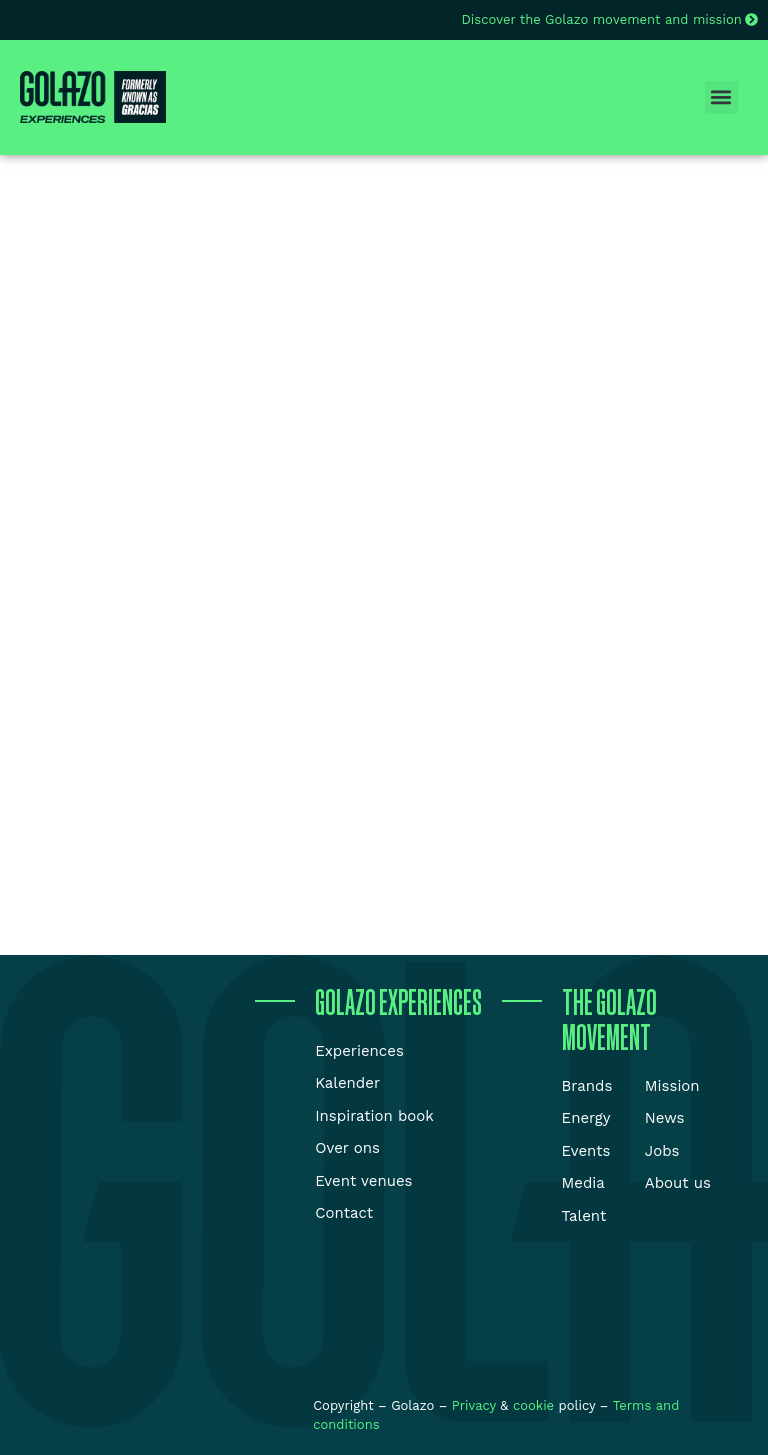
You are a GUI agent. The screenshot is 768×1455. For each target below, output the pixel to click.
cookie (533, 1405)
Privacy (476, 1405)
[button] (721, 97)
